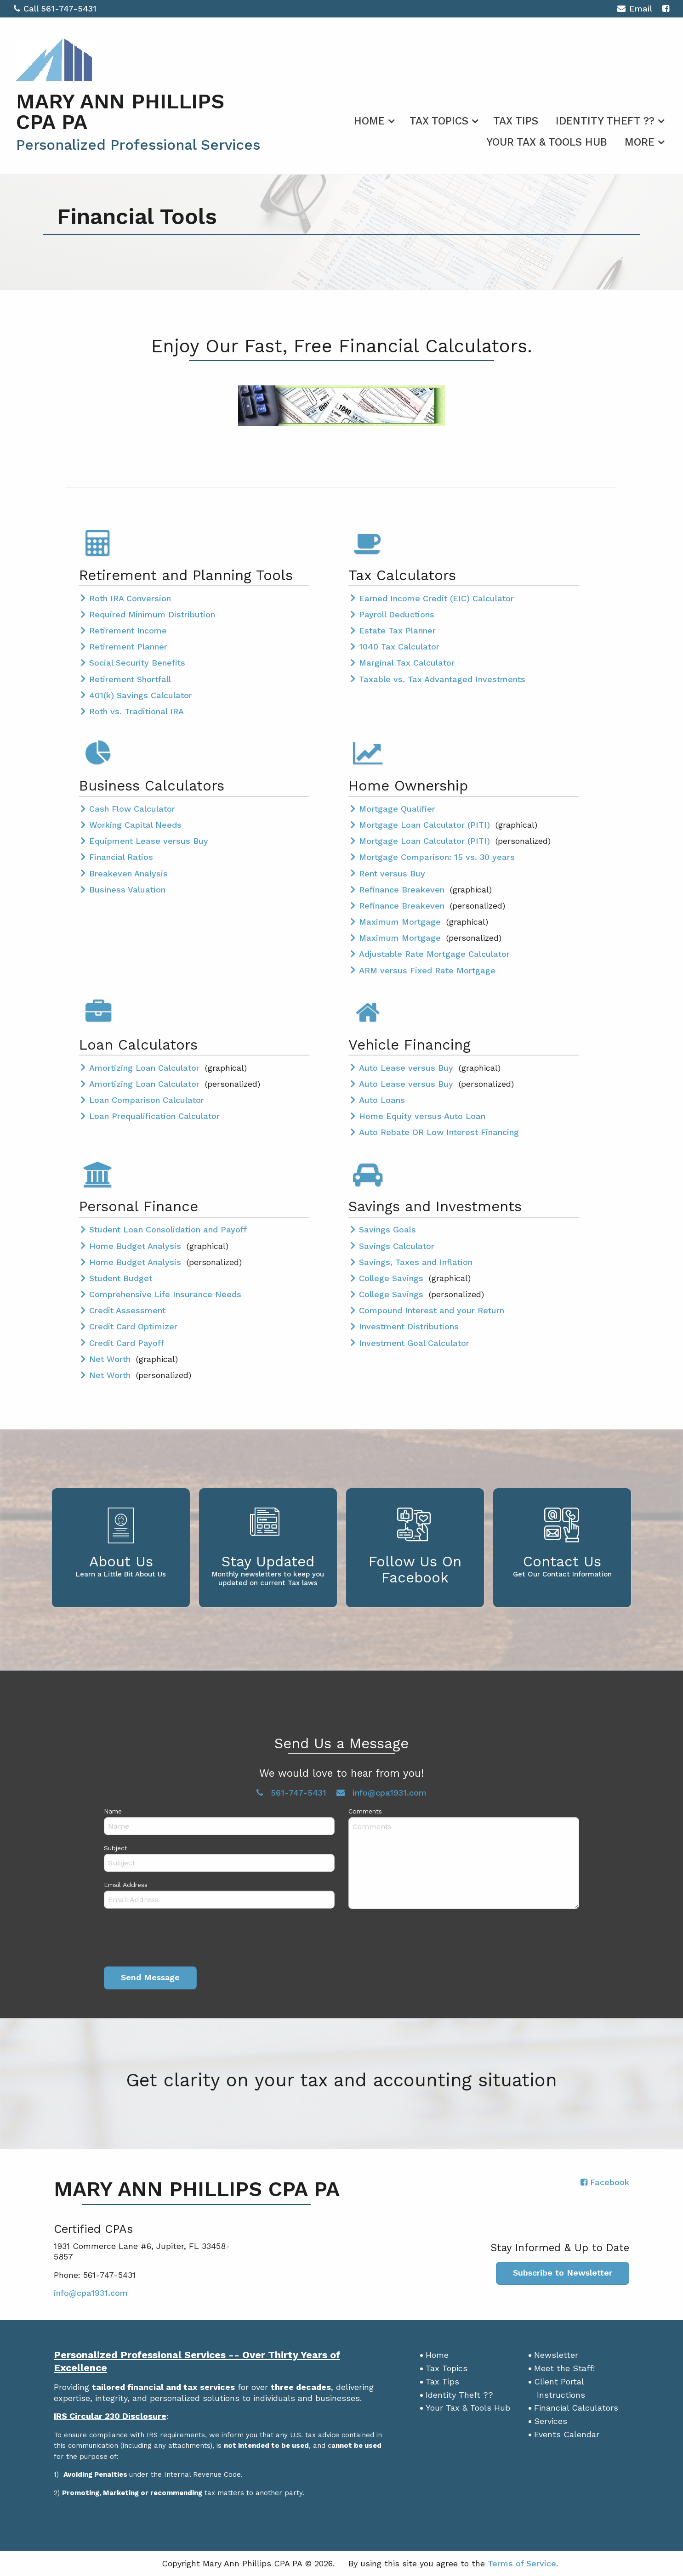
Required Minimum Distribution (152, 614)
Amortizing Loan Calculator (145, 1068)
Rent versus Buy (392, 873)
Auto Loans (382, 1100)
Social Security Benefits (137, 662)
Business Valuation (127, 889)
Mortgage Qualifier (397, 808)
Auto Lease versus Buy (407, 1068)
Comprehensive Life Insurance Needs (165, 1294)
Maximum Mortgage (401, 921)
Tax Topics (439, 121)
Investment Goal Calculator (414, 1343)
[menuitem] (373, 119)
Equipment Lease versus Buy (148, 841)
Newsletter (556, 2355)
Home (369, 121)
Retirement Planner (128, 646)
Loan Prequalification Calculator (154, 1116)
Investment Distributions (409, 1326)
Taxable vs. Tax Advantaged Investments (442, 679)
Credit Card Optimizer (133, 1326)
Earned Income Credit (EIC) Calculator (436, 598)
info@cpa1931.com (91, 2293)
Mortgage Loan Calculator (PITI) (426, 825)
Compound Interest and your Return (431, 1310)
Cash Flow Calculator (132, 808)
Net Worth (111, 1359)
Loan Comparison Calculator (146, 1100)
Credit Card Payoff (126, 1343)
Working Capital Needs (135, 825)
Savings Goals (387, 1229)
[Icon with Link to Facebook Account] (665, 8)
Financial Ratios (121, 857)
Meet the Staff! (564, 2368)
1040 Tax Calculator (399, 646)
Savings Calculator (396, 1246)
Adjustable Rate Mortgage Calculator (434, 954)
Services (550, 2421)
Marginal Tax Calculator (407, 662)
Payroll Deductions (396, 614)
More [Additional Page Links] (640, 142)
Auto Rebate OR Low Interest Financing (439, 1132)
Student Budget (120, 1278)
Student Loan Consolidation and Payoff (168, 1229)
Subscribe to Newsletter (562, 2272)
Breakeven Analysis (128, 873)
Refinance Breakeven (403, 889)
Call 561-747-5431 (55, 8)
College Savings (392, 1278)
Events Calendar (566, 2434)
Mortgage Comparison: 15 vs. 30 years (437, 857)
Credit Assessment (127, 1310)
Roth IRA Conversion (130, 598)
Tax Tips (515, 121)
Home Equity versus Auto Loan (422, 1116)
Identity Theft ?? (605, 121)
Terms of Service (522, 2563)
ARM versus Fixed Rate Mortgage (427, 970)
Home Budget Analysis (136, 1246)
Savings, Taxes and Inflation (415, 1262)
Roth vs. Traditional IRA (136, 711)
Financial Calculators (576, 2407)
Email (634, 10)
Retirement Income (128, 630)
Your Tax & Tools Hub (546, 142)
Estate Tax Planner (397, 630)
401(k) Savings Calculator (140, 695)
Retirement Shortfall (130, 679)
